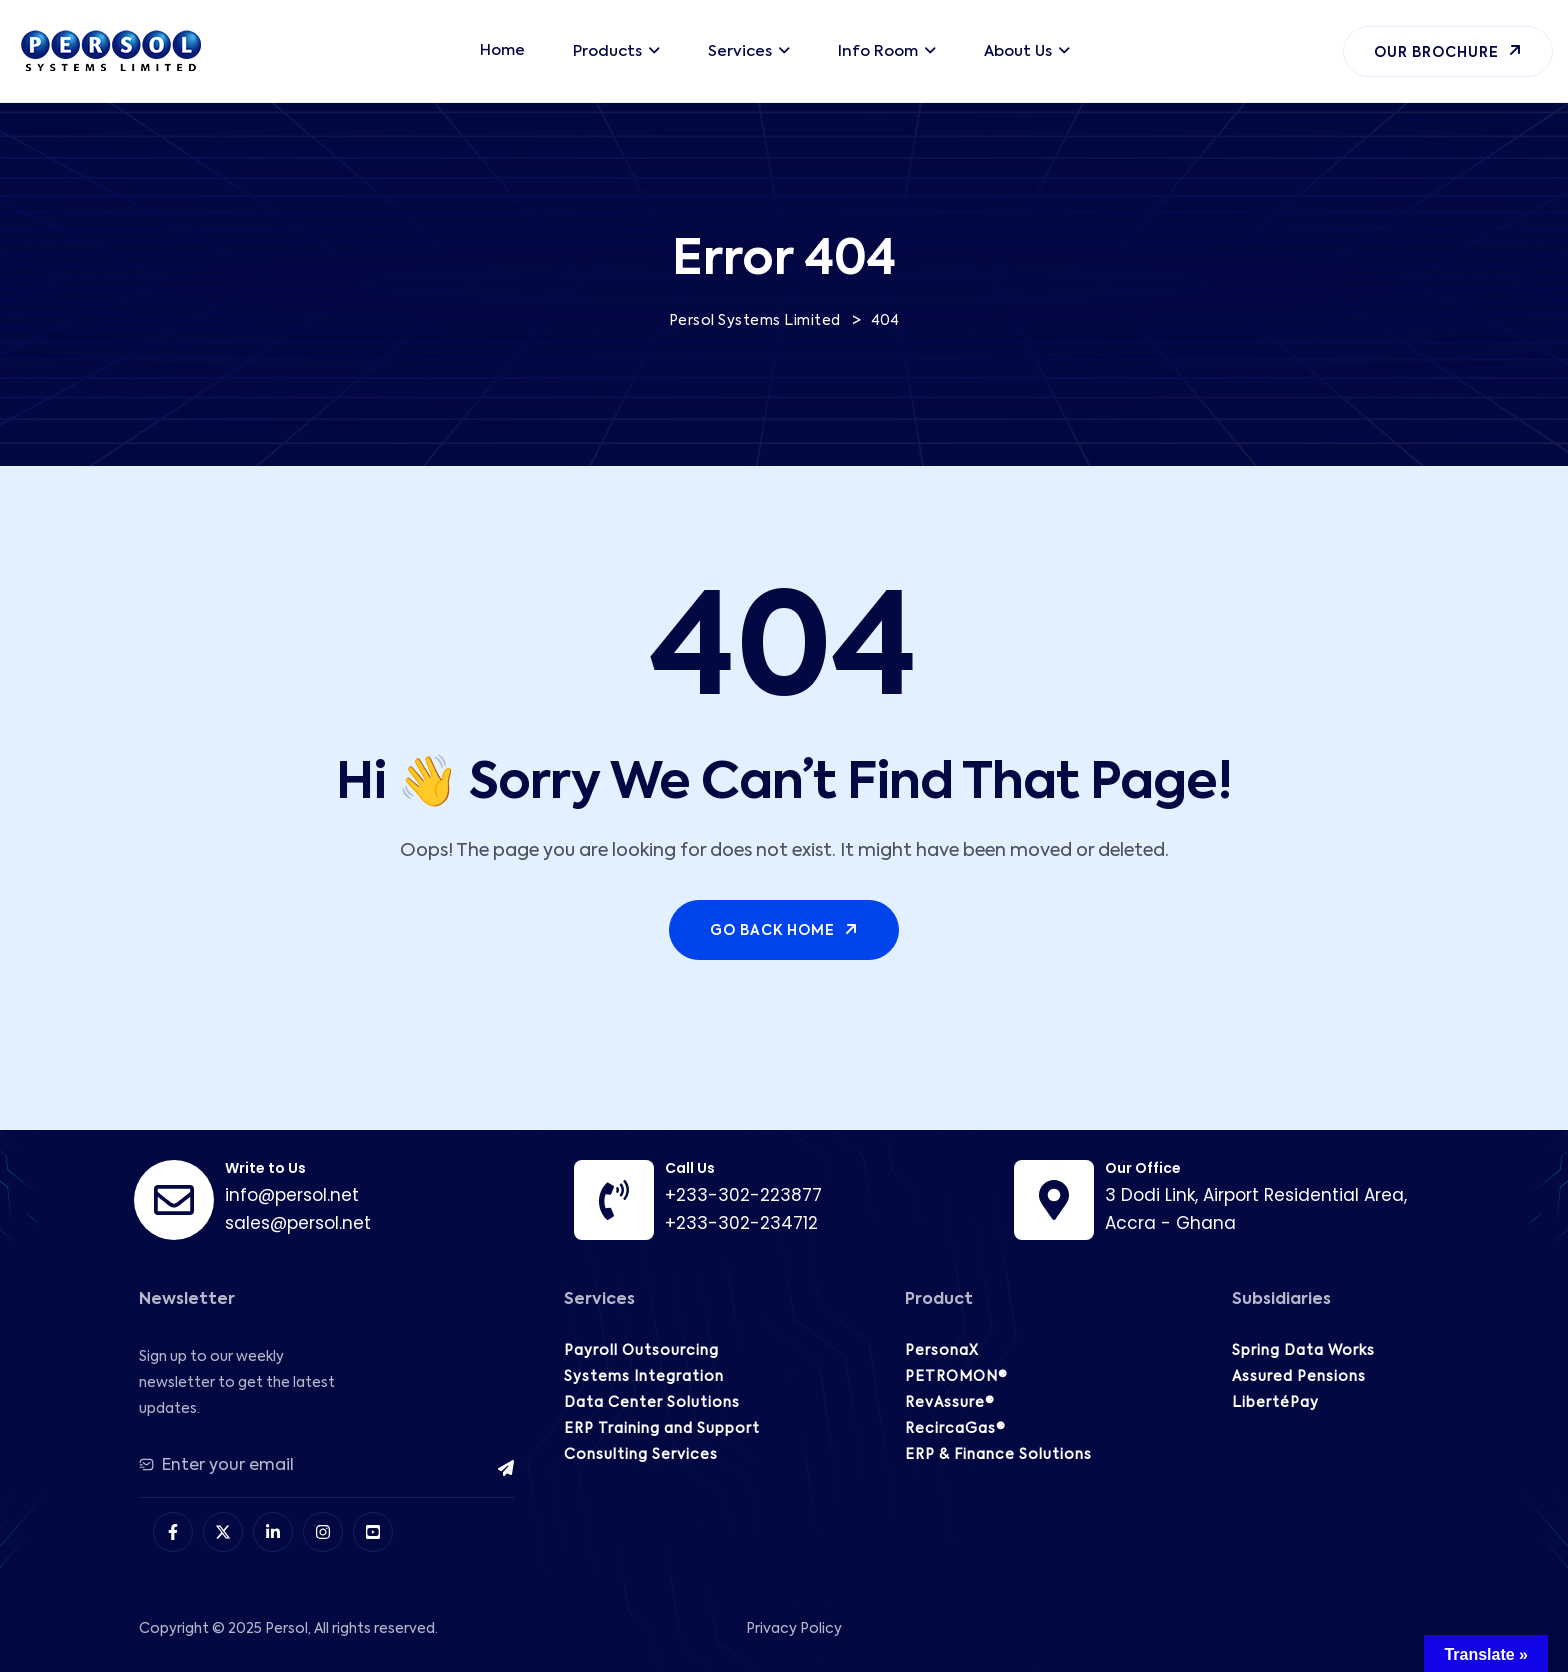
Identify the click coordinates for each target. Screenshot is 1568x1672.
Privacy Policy (794, 1629)
